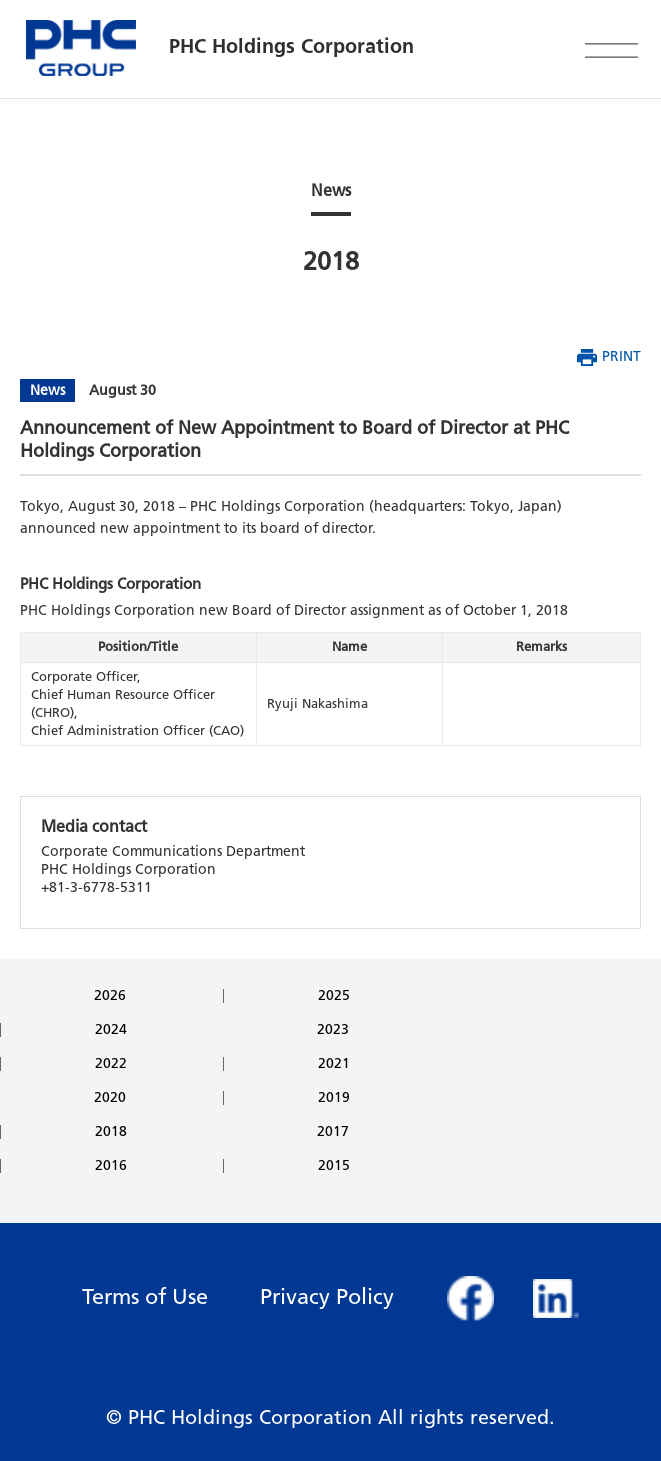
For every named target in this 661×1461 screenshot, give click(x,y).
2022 (111, 1064)
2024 (111, 1030)
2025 (334, 996)
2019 (334, 1098)
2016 (111, 1166)
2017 (333, 1132)
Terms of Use (145, 1297)
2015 (334, 1166)
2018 (111, 1132)
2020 (110, 1098)
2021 (334, 1064)
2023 (333, 1030)
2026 (110, 996)
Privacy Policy (327, 1297)
